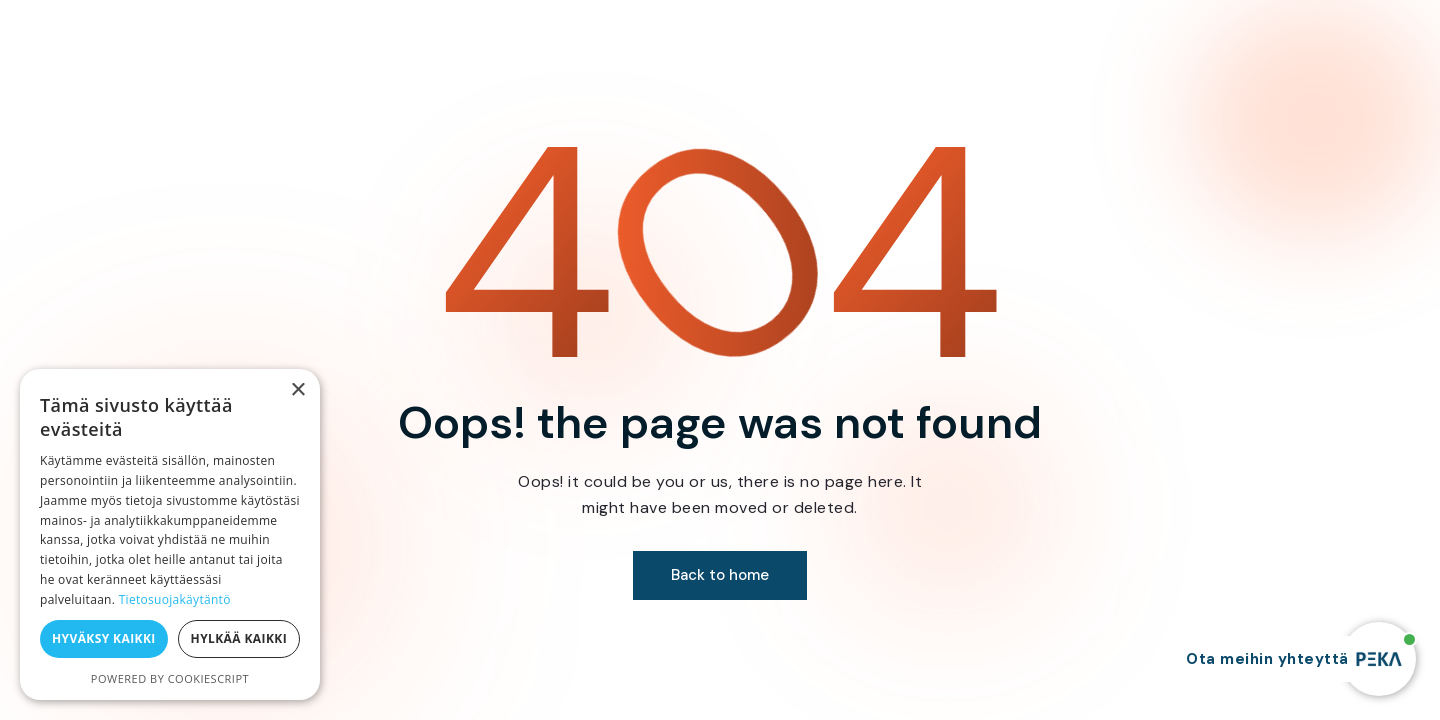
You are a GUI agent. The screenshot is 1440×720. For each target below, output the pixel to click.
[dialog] (170, 534)
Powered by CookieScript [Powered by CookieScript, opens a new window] (170, 678)
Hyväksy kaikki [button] (104, 638)
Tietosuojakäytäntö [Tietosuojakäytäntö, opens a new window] (175, 599)
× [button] (297, 390)
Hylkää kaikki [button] (239, 638)
